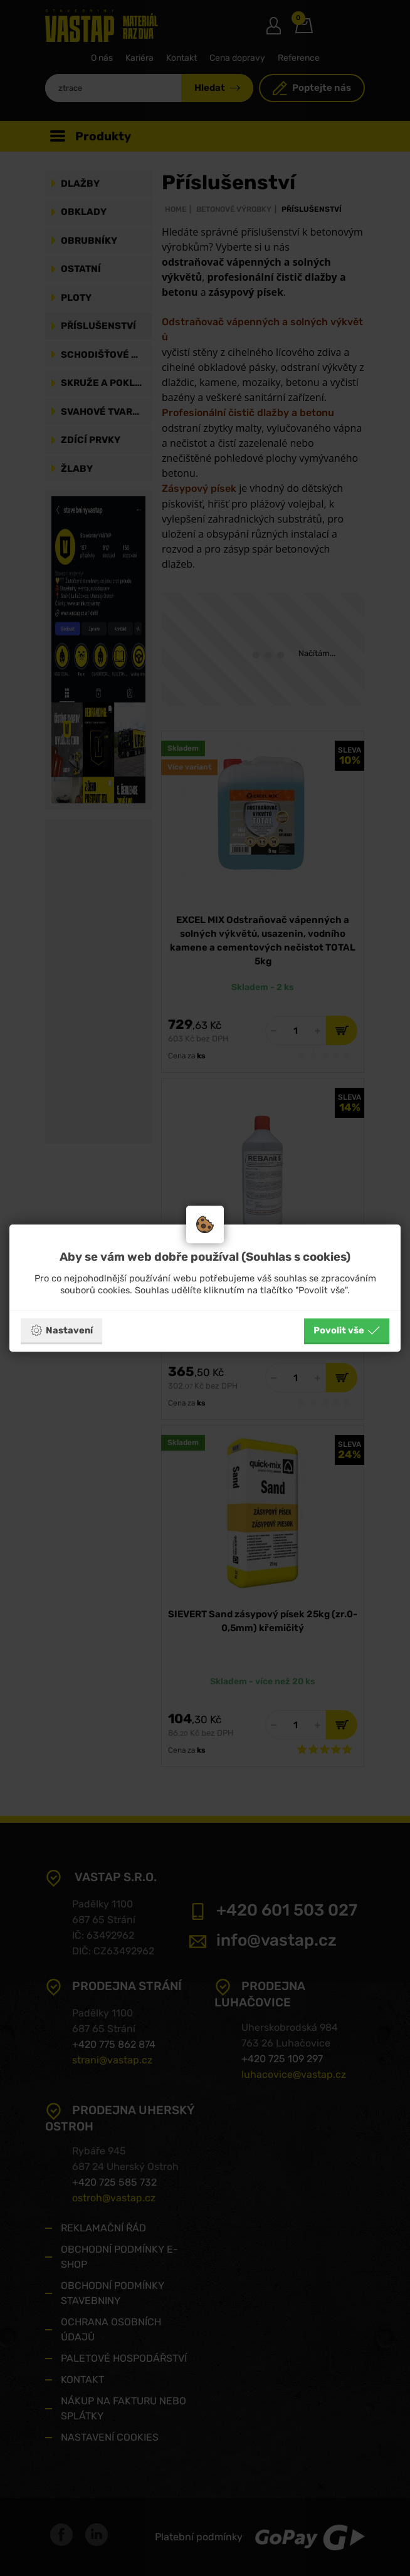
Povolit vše (346, 1330)
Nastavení (61, 1330)
